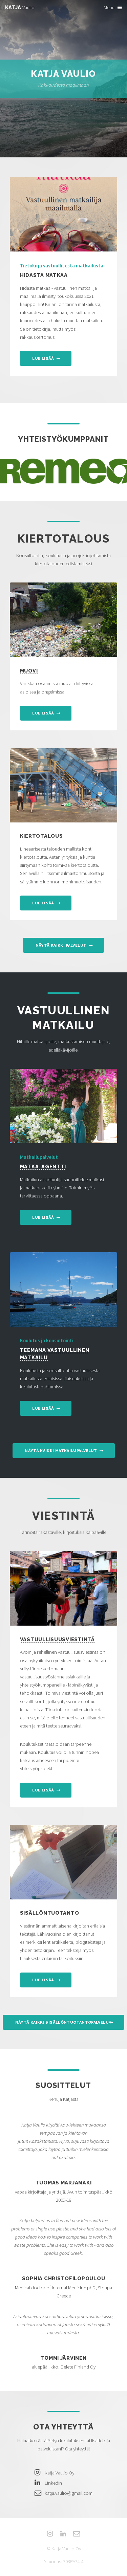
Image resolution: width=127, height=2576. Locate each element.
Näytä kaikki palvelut (61, 945)
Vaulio (20, 7)
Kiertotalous (41, 836)
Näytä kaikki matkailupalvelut (61, 1451)
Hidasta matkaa (44, 275)
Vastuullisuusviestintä (57, 1639)
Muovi (29, 671)
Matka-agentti (43, 1166)
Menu (109, 7)
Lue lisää (43, 358)
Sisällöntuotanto (49, 1913)
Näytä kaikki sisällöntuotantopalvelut (63, 2022)
